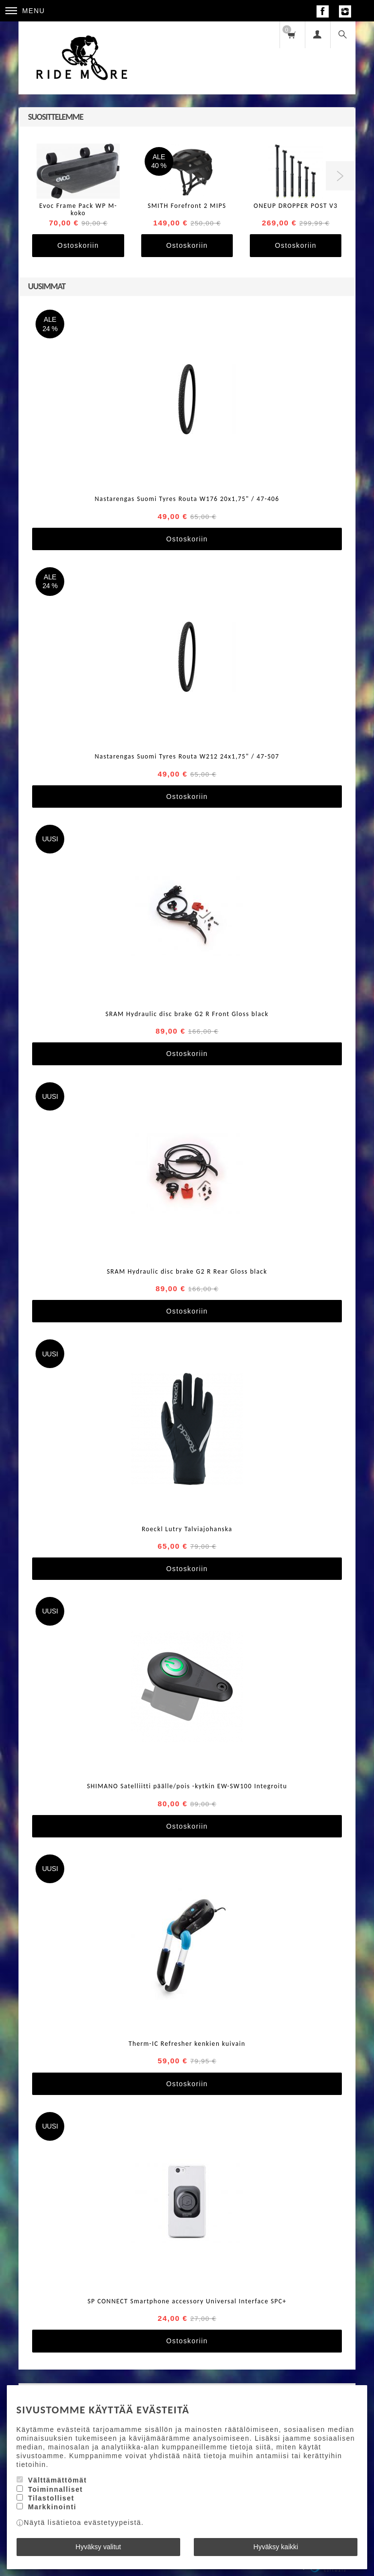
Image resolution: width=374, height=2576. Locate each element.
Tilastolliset (51, 2498)
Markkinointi (52, 2507)
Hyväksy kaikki (275, 2547)
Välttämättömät (57, 2480)
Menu (25, 11)
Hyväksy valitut (98, 2547)
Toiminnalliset (55, 2489)
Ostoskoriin (78, 245)
